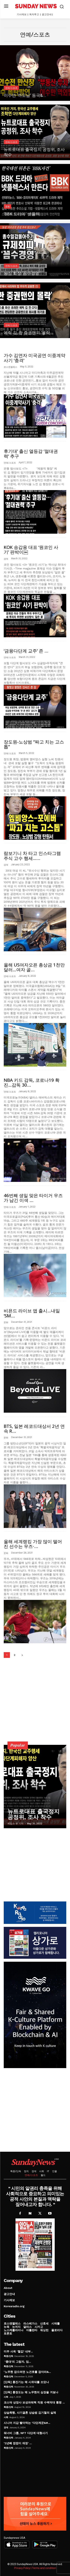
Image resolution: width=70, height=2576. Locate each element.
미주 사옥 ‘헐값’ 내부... (18, 2351)
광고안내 (47, 14)
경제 (6, 559)
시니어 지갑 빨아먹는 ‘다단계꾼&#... (27, 2423)
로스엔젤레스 (10, 367)
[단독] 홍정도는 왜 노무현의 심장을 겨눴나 (31, 2392)
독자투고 (34, 14)
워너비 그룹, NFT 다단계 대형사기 (26, 2433)
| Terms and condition (43, 2568)
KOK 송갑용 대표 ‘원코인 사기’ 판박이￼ (31, 549)
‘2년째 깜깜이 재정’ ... (18, 2443)
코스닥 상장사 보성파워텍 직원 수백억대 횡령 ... (34, 2402)
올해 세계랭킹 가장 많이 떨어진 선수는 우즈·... (33, 1543)
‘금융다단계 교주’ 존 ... (26, 651)
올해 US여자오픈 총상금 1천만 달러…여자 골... (34, 967)
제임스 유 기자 (15, 1823)
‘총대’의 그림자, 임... (17, 2361)
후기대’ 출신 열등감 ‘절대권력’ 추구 (31, 453)
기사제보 (22, 14)
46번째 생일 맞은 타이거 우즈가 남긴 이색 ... (33, 1197)
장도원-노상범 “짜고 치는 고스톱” (34, 744)
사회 (6, 2397)
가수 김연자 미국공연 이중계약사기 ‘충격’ (34, 357)
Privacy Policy (22, 2568)
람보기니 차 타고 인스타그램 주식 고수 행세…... (32, 855)
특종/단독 (8, 2356)
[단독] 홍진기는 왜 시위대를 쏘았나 (26, 2382)
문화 (7, 206)
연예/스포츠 (11, 88)
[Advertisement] (35, 1698)
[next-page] (22, 1655)
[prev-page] (53, 1751)
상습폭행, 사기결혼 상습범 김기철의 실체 (30, 2412)
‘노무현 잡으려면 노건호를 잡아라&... (27, 2372)
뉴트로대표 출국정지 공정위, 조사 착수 (33, 1814)
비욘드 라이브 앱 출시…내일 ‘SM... (32, 1313)
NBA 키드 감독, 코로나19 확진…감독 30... (32, 1082)
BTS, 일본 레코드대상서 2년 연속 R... (34, 1428)
